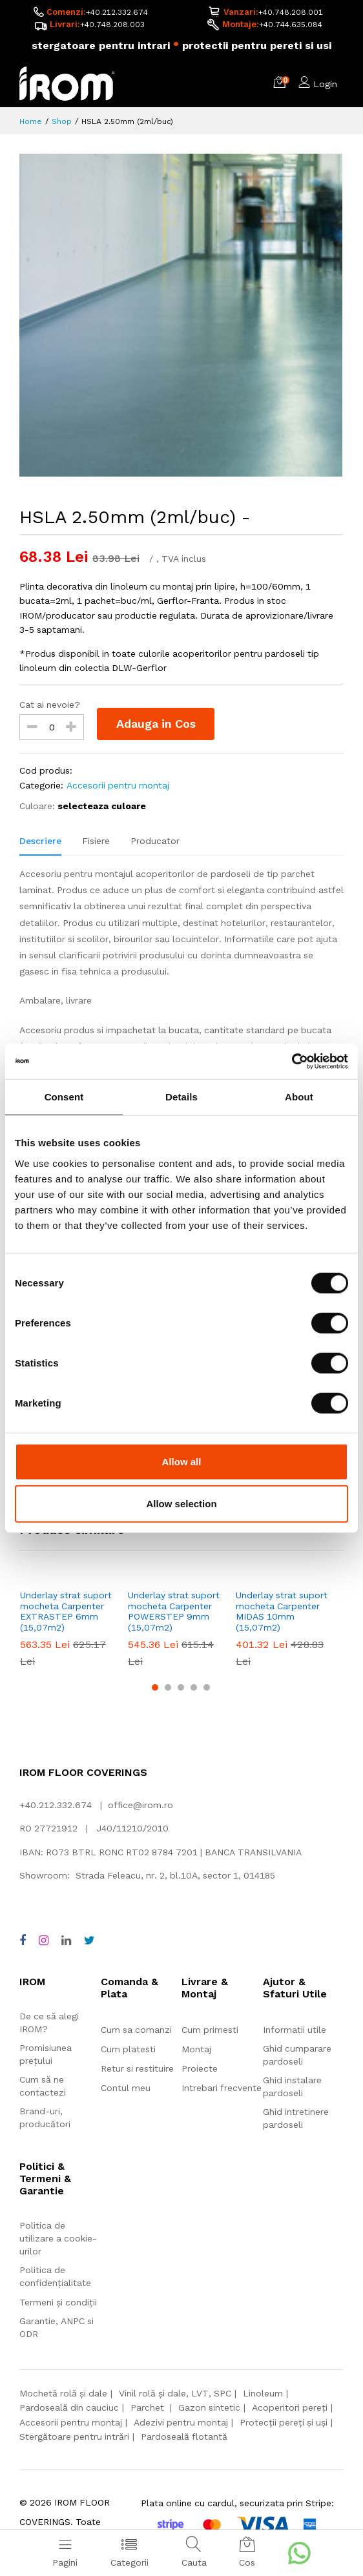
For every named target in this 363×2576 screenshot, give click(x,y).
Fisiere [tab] (96, 841)
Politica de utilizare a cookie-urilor (58, 2238)
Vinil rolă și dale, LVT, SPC (175, 2393)
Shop (62, 121)
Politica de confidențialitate (55, 2276)
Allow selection (181, 1503)
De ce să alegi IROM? (49, 2022)
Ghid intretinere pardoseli (296, 2118)
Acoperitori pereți (289, 2408)
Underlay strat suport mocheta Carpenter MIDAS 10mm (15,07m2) (281, 1611)
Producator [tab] (155, 841)
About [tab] (299, 1096)
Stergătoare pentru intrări (74, 2436)
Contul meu (125, 2088)
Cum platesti (128, 2049)
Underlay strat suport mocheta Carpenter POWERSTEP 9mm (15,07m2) (174, 1611)
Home (30, 121)
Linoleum (263, 2393)
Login (325, 84)
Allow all (182, 1461)
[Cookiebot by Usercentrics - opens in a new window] (291, 1061)
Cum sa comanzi (136, 2030)
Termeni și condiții (58, 2302)
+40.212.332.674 (117, 12)
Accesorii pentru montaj (118, 785)
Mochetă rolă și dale (63, 2393)
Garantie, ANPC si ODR (56, 2327)
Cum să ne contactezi (42, 2085)
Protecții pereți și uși (283, 2422)
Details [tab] (181, 1096)
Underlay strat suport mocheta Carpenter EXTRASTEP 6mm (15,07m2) (66, 1611)
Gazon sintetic (209, 2408)
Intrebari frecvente (222, 2088)
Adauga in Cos (156, 723)
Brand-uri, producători (44, 2117)
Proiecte (200, 2068)
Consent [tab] (64, 1096)
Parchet (148, 2408)
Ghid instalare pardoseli (292, 2086)
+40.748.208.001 (290, 12)
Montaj (196, 2049)
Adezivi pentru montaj (181, 2422)
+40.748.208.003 (112, 24)
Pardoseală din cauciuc (69, 2408)
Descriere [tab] (40, 841)
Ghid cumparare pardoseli (297, 2054)
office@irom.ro (140, 1805)
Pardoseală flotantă (184, 2436)
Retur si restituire (137, 2068)
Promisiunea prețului (45, 2054)
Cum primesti (210, 2030)
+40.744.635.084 (290, 24)
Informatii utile (294, 2030)
